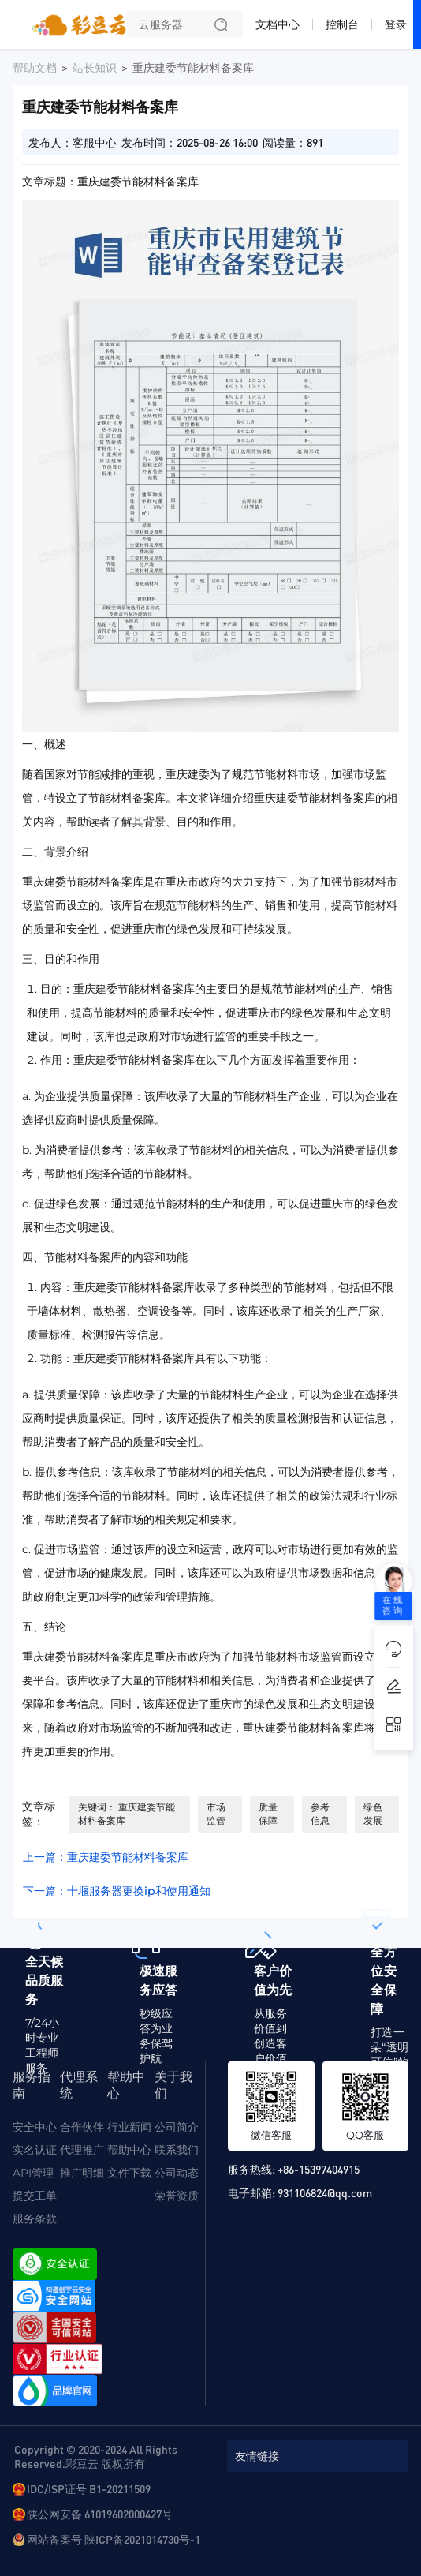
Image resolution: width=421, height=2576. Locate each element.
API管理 (33, 2173)
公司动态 (177, 2173)
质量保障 (268, 1813)
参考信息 (320, 1813)
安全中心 (35, 2127)
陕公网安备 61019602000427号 (100, 2514)
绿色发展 (372, 1813)
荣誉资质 (177, 2195)
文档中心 (277, 24)
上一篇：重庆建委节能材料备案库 (105, 1857)
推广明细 (82, 2173)
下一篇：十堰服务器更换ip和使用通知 (116, 1891)
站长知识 (95, 68)
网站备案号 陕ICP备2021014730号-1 (113, 2539)
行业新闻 (129, 2127)
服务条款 (35, 2218)
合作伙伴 (82, 2127)
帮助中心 (129, 2150)
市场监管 (216, 1813)
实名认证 (35, 2150)
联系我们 (177, 2150)
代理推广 (82, 2150)
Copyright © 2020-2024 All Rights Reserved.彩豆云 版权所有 (95, 2456)
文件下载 (129, 2173)
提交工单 (35, 2195)
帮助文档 (35, 68)
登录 (396, 24)
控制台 (342, 24)
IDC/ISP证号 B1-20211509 (89, 2488)
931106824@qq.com (325, 2192)
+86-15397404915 (319, 2169)
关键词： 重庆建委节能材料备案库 (126, 1813)
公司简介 (177, 2127)
